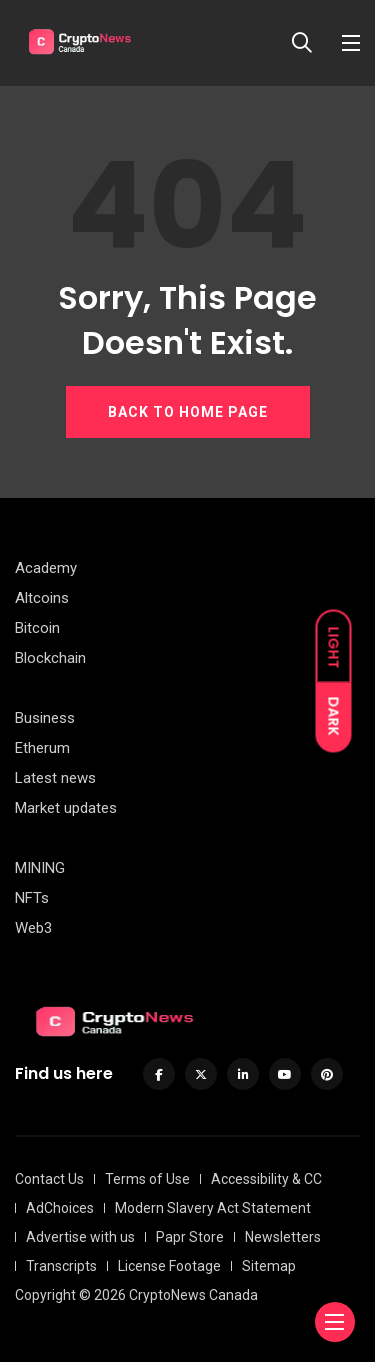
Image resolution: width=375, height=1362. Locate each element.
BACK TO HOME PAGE (188, 412)
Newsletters (283, 1237)
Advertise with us (80, 1237)
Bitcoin (37, 628)
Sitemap (269, 1266)
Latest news (55, 778)
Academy (46, 568)
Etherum (42, 748)
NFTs (32, 898)
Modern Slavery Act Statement (213, 1208)
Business (45, 718)
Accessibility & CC (266, 1179)
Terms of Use (147, 1179)
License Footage (169, 1266)
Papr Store (190, 1237)
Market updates (66, 808)
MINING (40, 868)
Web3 (33, 928)
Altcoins (42, 598)
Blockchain (50, 658)
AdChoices (60, 1208)
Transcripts (61, 1266)
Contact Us (49, 1179)
